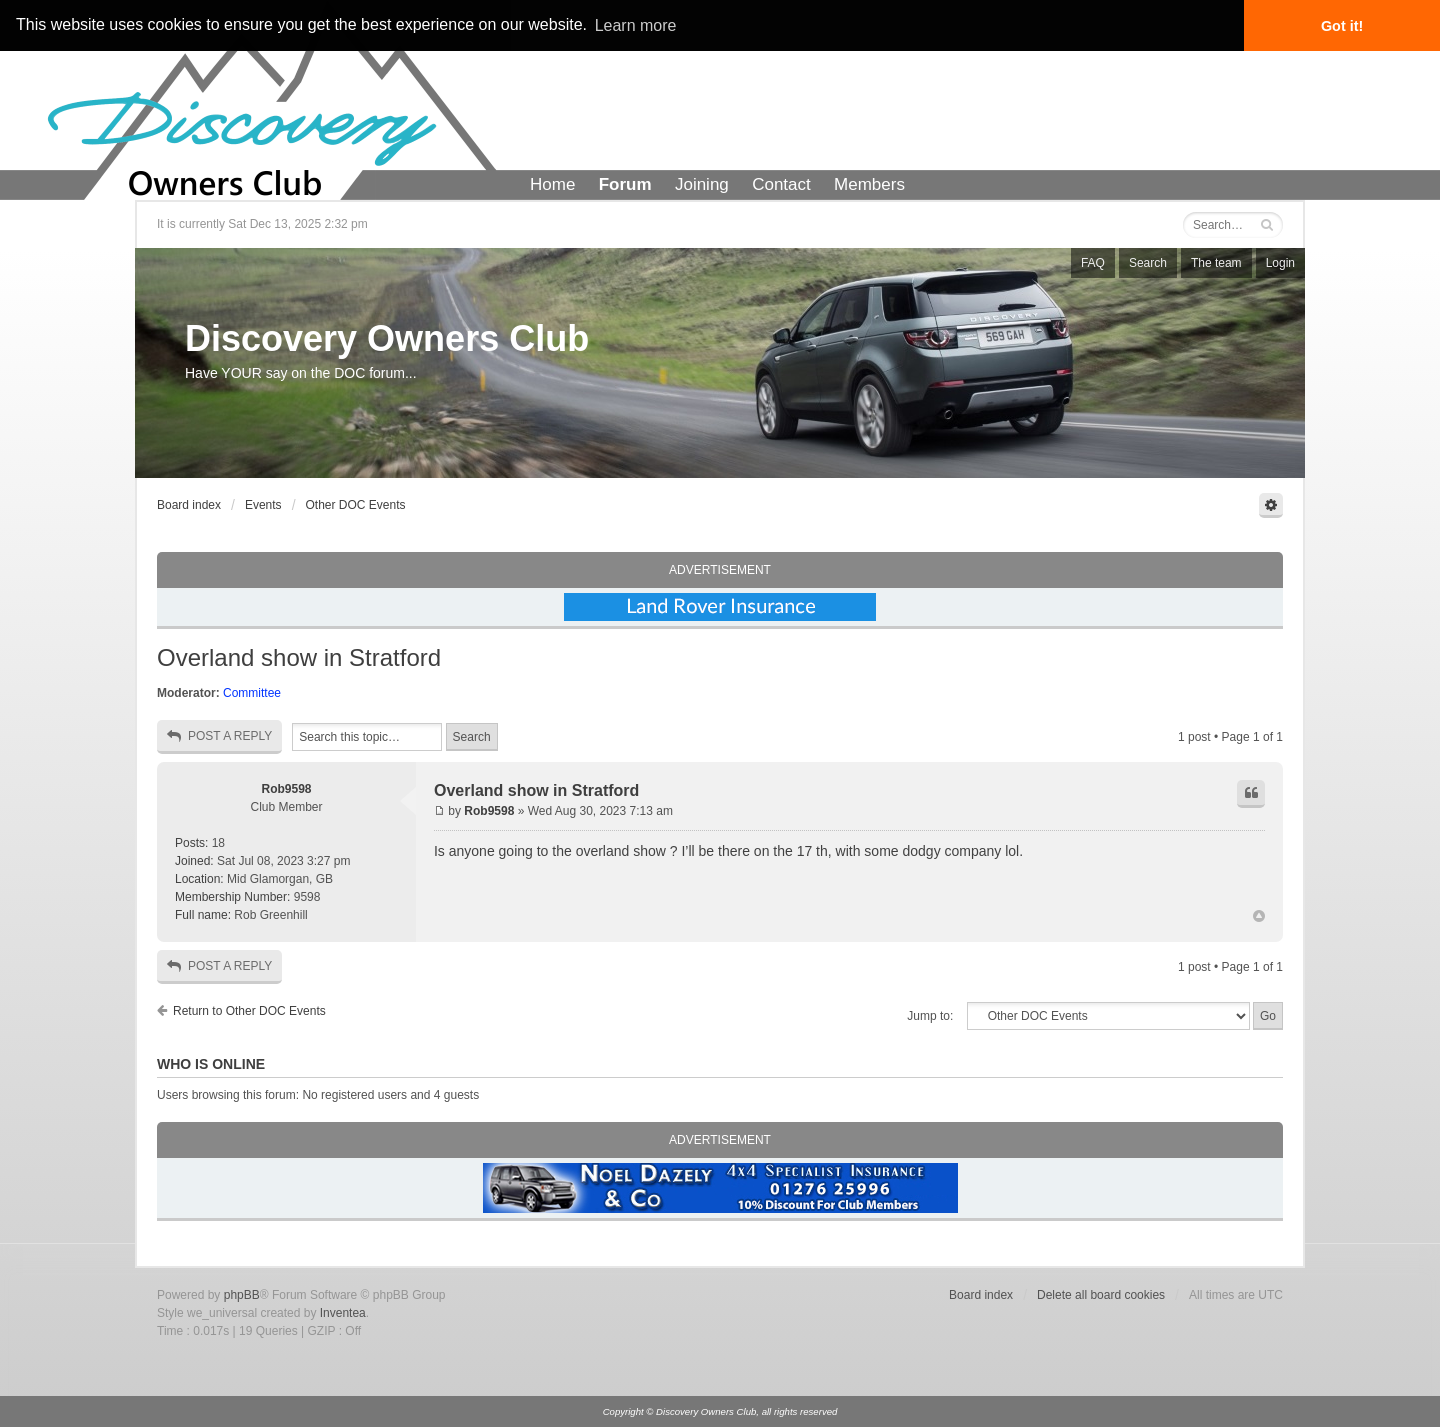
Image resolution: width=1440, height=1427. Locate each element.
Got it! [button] (1342, 26)
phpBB (242, 1295)
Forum (625, 184)
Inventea (343, 1313)
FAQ (1093, 263)
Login (1280, 263)
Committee (252, 693)
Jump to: (930, 1016)
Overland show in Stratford (299, 657)
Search (1148, 263)
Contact (781, 184)
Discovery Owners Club (387, 338)
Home (552, 184)
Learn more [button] (636, 25)
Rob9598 (286, 789)
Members (869, 184)
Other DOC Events (356, 505)
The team (1216, 263)
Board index (189, 505)
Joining (702, 184)
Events (263, 505)
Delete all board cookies (1101, 1295)
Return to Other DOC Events (249, 1011)
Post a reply (219, 736)
